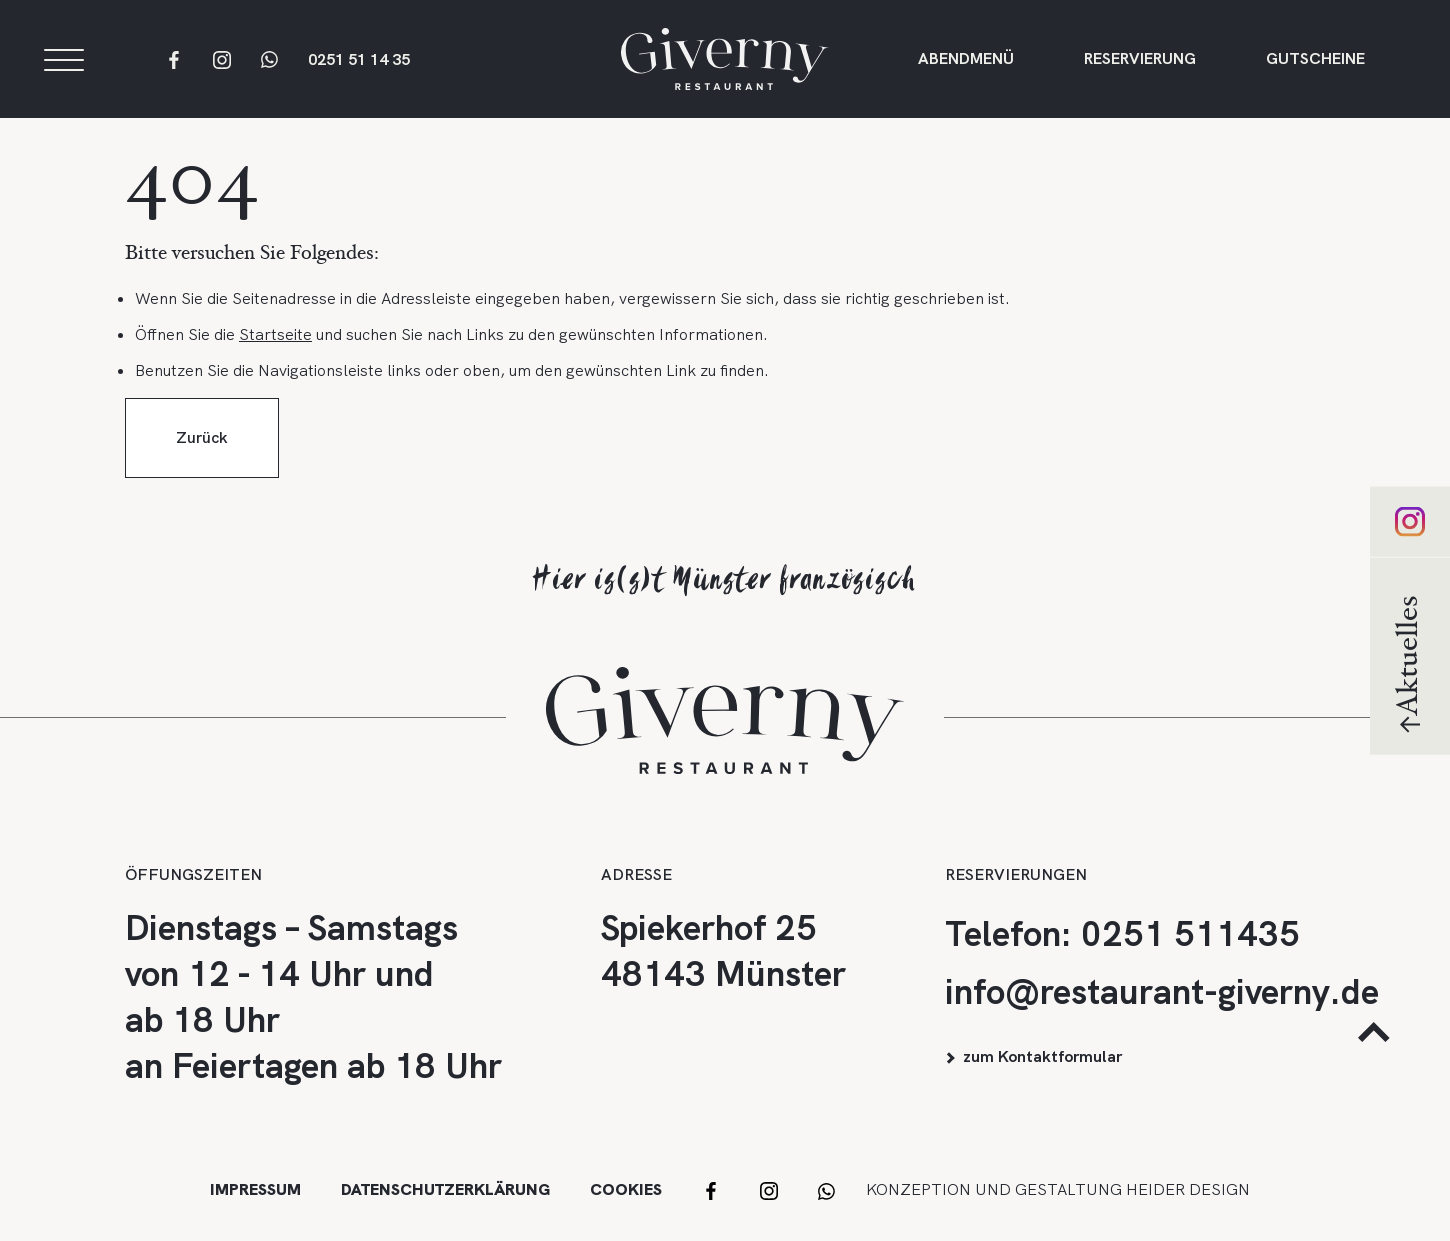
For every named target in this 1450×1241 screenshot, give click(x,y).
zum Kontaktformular (1042, 1056)
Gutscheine (1315, 61)
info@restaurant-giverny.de (1162, 992)
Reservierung (1140, 61)
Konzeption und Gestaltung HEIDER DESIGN (1058, 1189)
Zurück (202, 449)
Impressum (255, 1189)
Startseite (275, 346)
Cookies (626, 1189)
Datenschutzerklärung (445, 1189)
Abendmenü (966, 61)
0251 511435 (1190, 934)
